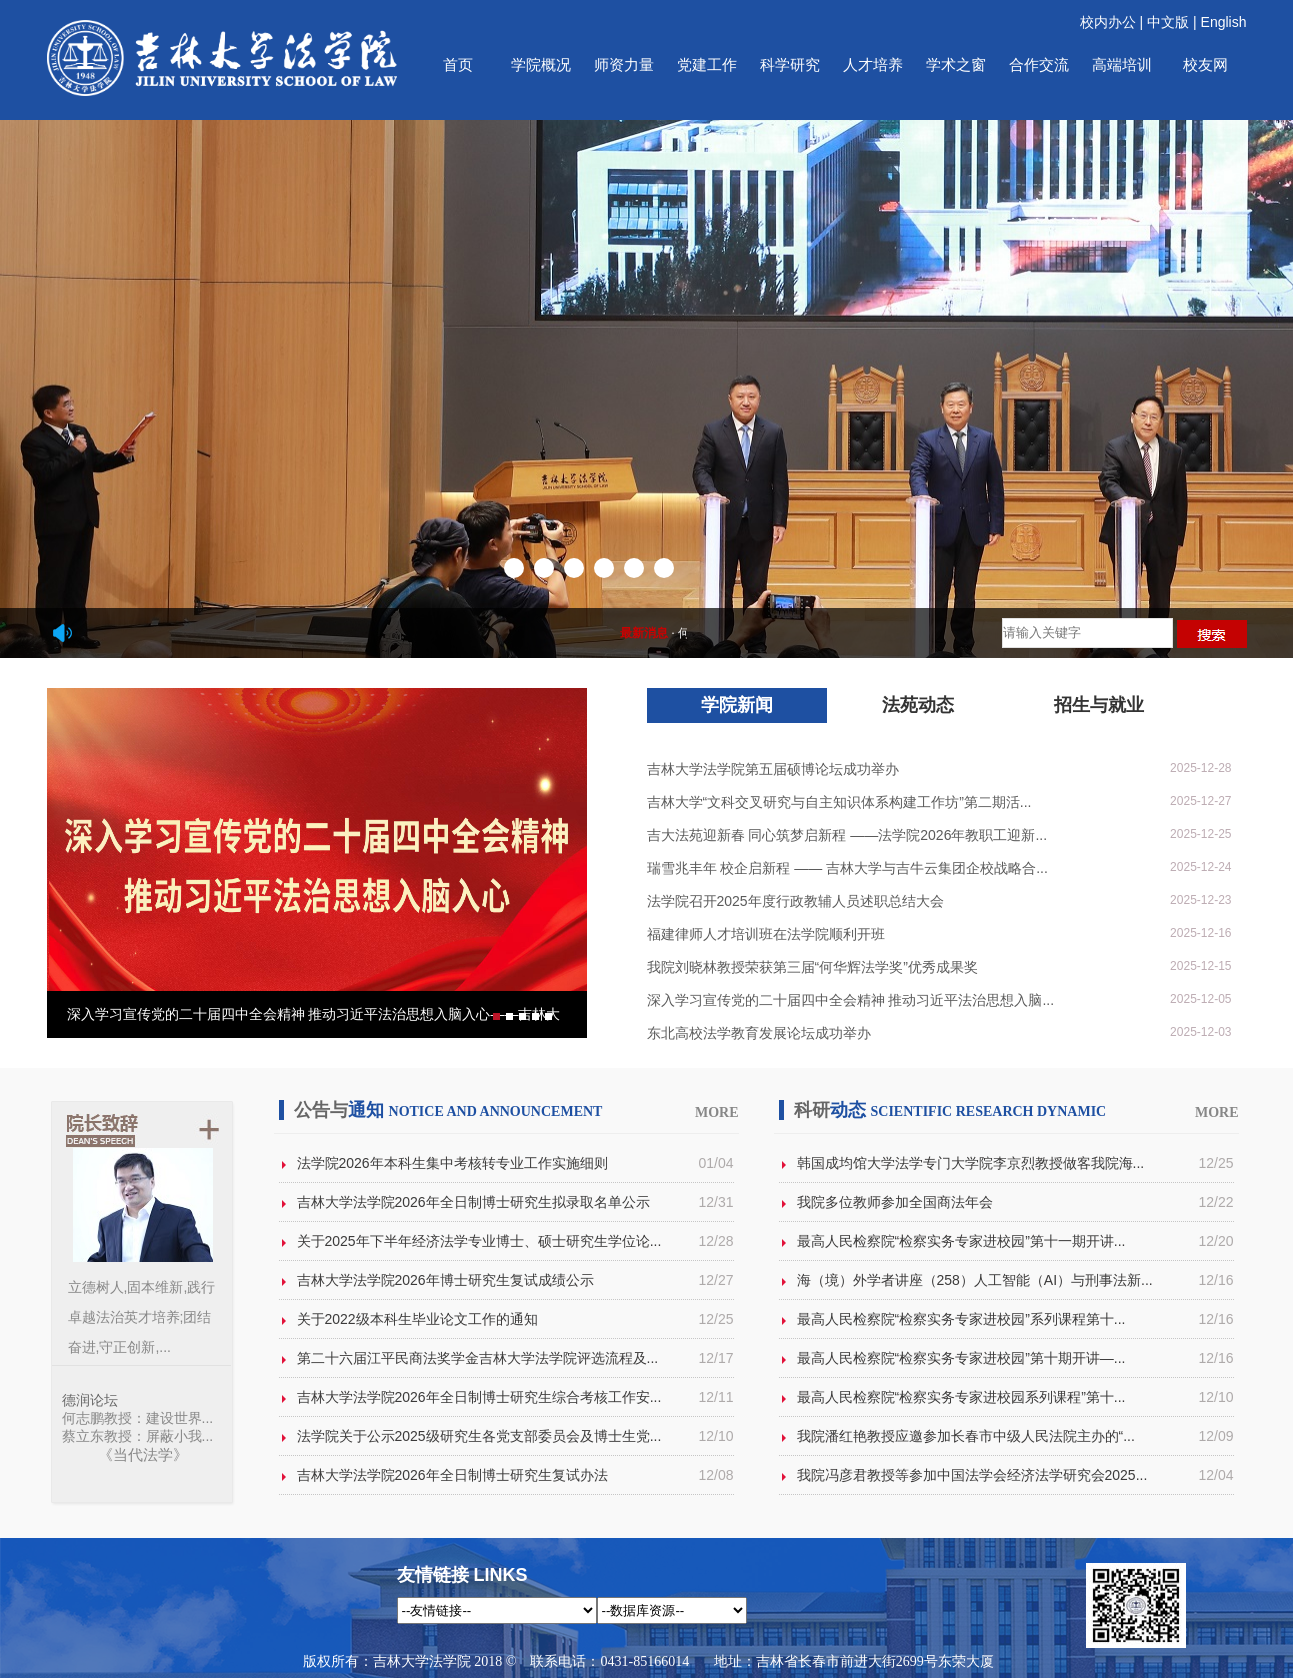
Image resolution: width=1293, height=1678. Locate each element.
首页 (458, 64)
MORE (717, 1112)
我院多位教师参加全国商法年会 (895, 1202)
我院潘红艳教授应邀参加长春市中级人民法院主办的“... (966, 1436)
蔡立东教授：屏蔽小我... (138, 1436)
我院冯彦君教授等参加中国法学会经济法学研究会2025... (972, 1475)
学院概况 (541, 64)
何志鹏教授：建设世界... (138, 1418)
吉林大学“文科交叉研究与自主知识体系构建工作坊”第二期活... (839, 802)
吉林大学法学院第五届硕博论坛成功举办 (773, 769)
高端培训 (1122, 64)
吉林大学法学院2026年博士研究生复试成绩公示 (445, 1280)
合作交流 (1039, 64)
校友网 (1205, 64)
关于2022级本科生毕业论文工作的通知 (417, 1319)
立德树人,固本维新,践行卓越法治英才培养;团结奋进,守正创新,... (142, 1317)
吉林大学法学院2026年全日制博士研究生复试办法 (452, 1475)
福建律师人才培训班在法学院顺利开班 (766, 934)
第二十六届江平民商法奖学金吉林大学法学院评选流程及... (478, 1358)
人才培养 (873, 64)
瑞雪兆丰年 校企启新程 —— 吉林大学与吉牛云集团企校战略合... (847, 868)
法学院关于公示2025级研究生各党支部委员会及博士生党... (479, 1436)
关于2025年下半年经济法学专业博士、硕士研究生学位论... (479, 1241)
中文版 (1168, 22)
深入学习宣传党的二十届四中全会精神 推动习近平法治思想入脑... (851, 1000)
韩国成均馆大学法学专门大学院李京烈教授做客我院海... (971, 1163)
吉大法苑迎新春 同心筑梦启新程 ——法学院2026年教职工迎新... (847, 835)
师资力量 (624, 64)
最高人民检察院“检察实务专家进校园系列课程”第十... (961, 1397)
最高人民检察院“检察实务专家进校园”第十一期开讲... (961, 1241)
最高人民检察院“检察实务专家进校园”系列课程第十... (961, 1319)
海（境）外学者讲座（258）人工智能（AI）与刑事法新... (975, 1280)
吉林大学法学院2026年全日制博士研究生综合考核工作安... (479, 1397)
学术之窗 (956, 64)
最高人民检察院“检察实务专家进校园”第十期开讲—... (961, 1358)
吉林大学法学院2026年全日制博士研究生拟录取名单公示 (473, 1202)
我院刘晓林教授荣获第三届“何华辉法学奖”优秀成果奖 (812, 967)
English (1224, 22)
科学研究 (790, 64)
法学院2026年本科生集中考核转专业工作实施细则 (452, 1163)
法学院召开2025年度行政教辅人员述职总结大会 (795, 901)
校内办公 (1108, 22)
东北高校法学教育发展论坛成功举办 (759, 1033)
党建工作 (707, 64)
